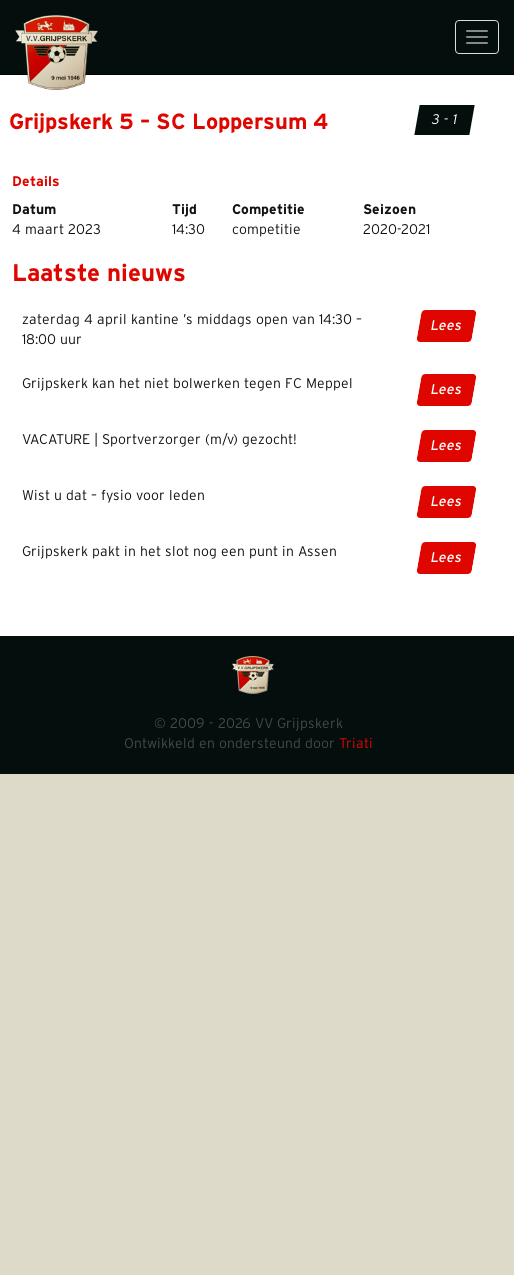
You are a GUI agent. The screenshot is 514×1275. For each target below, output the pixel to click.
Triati (356, 744)
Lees (446, 326)
